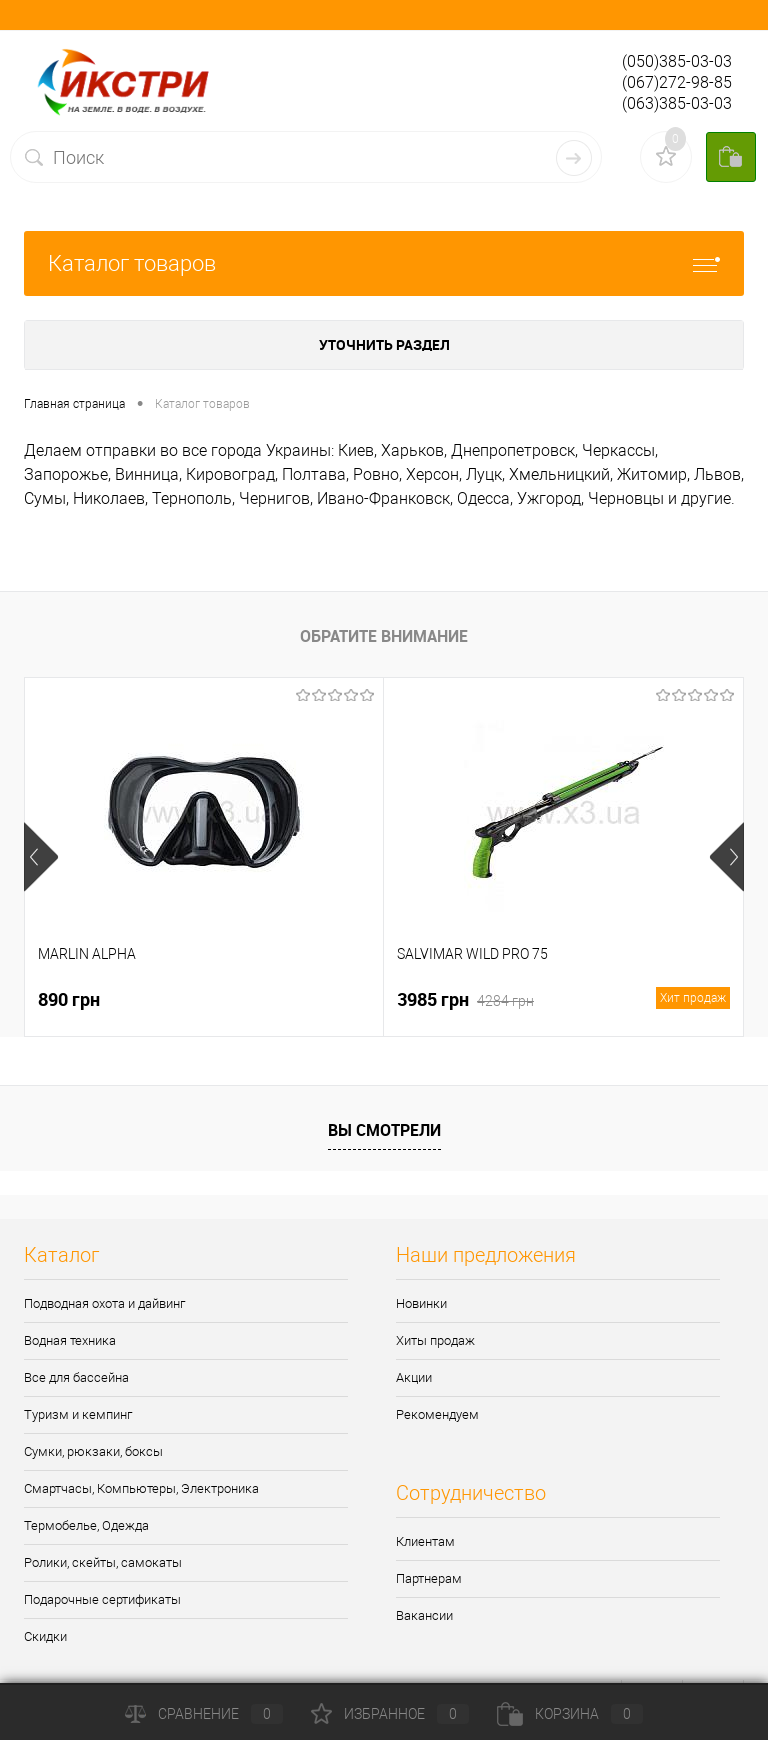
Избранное (390, 1714)
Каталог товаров (384, 263)
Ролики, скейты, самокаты (103, 1562)
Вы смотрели (384, 1130)
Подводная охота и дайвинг (104, 1303)
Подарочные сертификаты (102, 1599)
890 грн (69, 999)
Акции (414, 1377)
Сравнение (204, 1714)
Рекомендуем (437, 1414)
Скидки (45, 1636)
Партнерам (429, 1578)
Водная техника (70, 1340)
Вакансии (424, 1615)
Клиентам (425, 1541)
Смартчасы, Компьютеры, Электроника (141, 1488)
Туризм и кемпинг (78, 1414)
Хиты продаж (435, 1340)
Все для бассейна (76, 1377)
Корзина (570, 1714)
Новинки (421, 1303)
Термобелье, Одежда (86, 1525)
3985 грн (563, 1000)
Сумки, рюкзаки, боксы (93, 1451)
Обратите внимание (384, 636)
